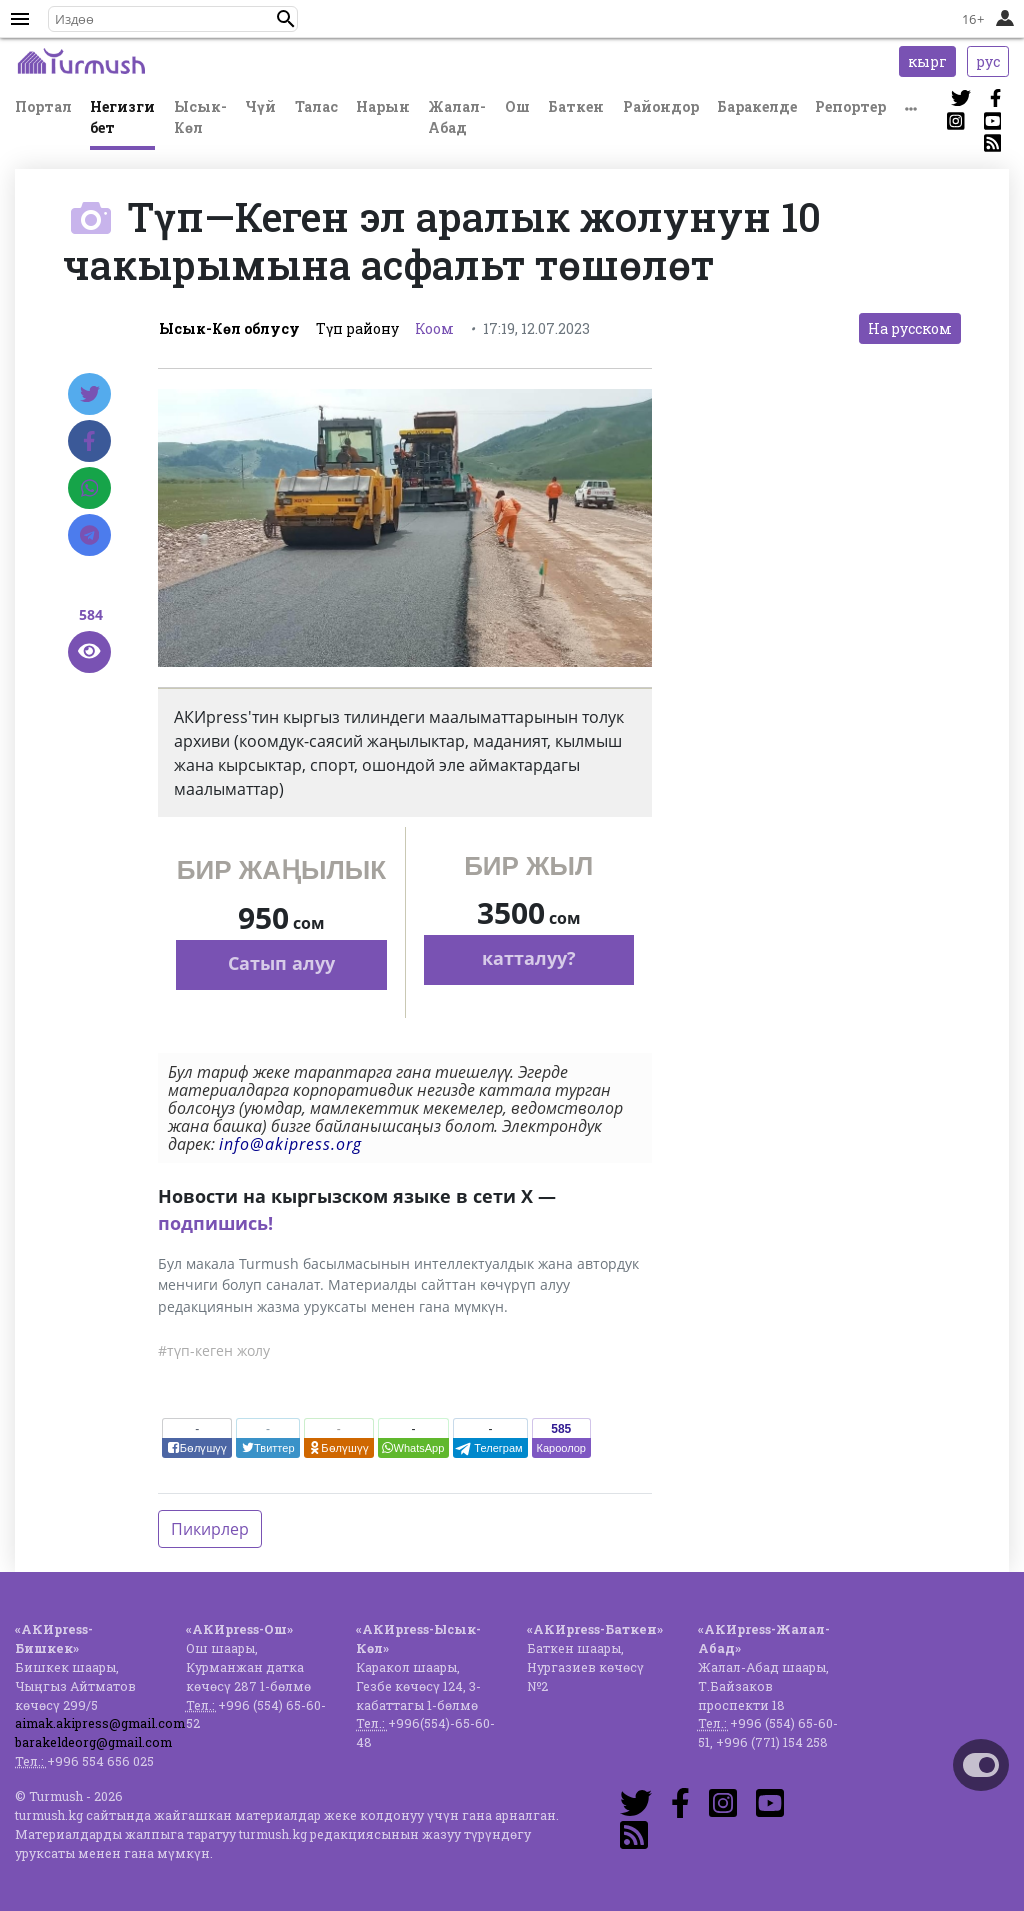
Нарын (383, 106)
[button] (286, 19)
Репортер (850, 106)
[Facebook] (89, 441)
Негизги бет (122, 117)
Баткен (576, 106)
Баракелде (757, 106)
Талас (316, 106)
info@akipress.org (290, 1144)
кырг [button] (927, 61)
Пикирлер (210, 1529)
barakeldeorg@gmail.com (93, 1742)
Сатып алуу (281, 963)
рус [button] (988, 61)
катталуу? (529, 958)
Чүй (260, 106)
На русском (910, 328)
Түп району (357, 328)
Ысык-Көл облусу (229, 328)
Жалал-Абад (457, 117)
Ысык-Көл (200, 117)
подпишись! (215, 1223)
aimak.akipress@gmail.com (100, 1723)
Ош (517, 106)
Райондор (661, 106)
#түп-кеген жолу (214, 1350)
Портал (43, 106)
